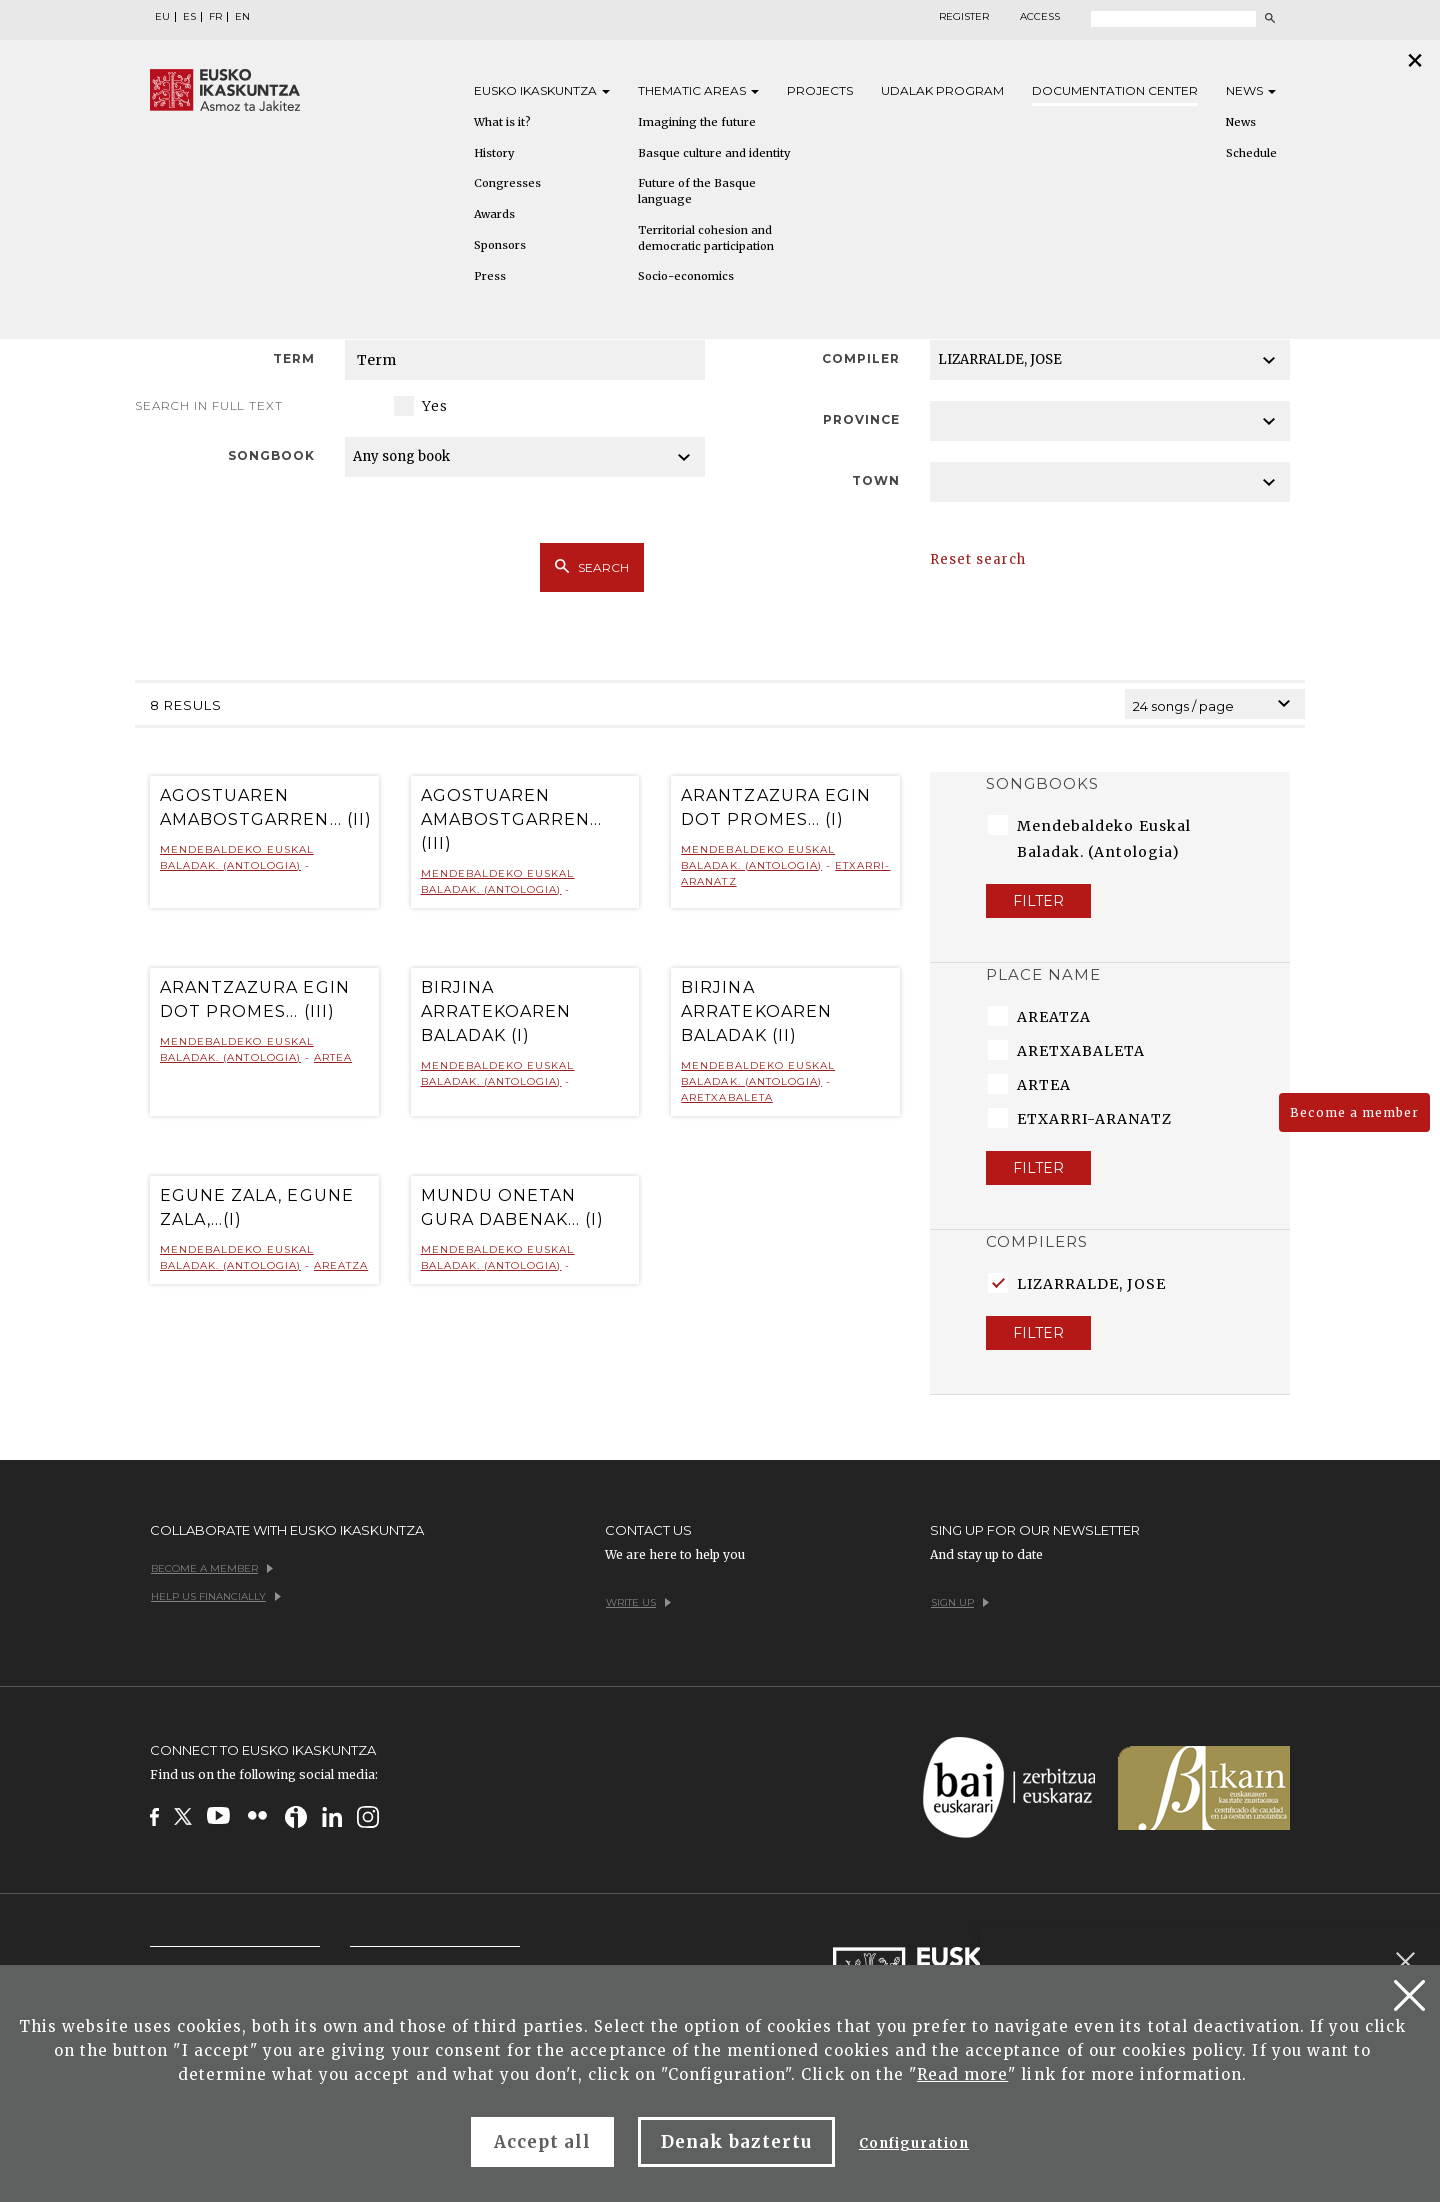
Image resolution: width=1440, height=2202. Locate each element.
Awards (494, 214)
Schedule (1251, 153)
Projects (820, 90)
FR (215, 17)
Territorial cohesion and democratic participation (706, 238)
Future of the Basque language (697, 191)
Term (294, 358)
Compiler (861, 358)
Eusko (542, 90)
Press (490, 276)
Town (876, 480)
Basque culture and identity (714, 153)
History (494, 153)
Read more (962, 2074)
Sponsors (500, 245)
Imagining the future (697, 122)
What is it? (502, 122)
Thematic (698, 90)
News (1251, 90)
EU (162, 17)
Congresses (507, 183)
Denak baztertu (736, 2142)
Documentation (1115, 90)
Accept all (542, 2142)
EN (242, 17)
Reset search (978, 559)
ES (189, 17)
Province (861, 419)
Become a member (1354, 1112)
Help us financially (216, 1596)
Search (592, 567)
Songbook (271, 455)
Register (964, 17)
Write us (638, 1602)
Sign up (960, 1602)
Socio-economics (686, 276)
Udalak (942, 90)
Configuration (914, 2143)
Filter (1038, 901)
